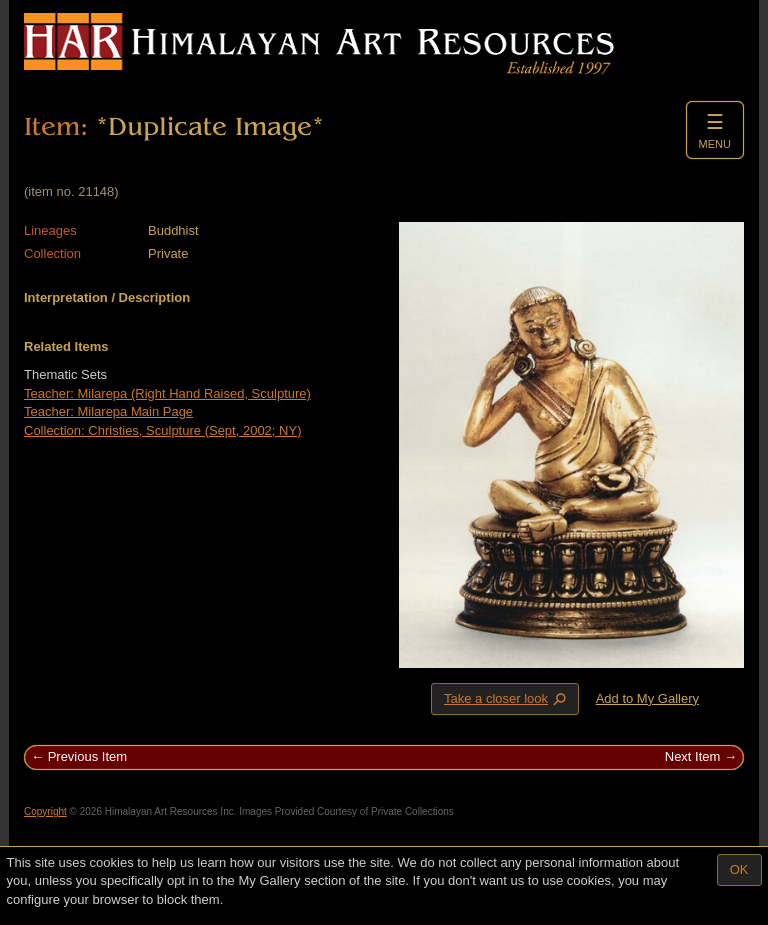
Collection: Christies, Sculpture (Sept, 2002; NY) (162, 430)
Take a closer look (507, 698)
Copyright (45, 811)
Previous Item (87, 756)
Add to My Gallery (647, 698)
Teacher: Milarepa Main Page (108, 411)
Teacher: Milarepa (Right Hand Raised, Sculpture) (167, 393)
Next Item (693, 756)
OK (739, 869)
